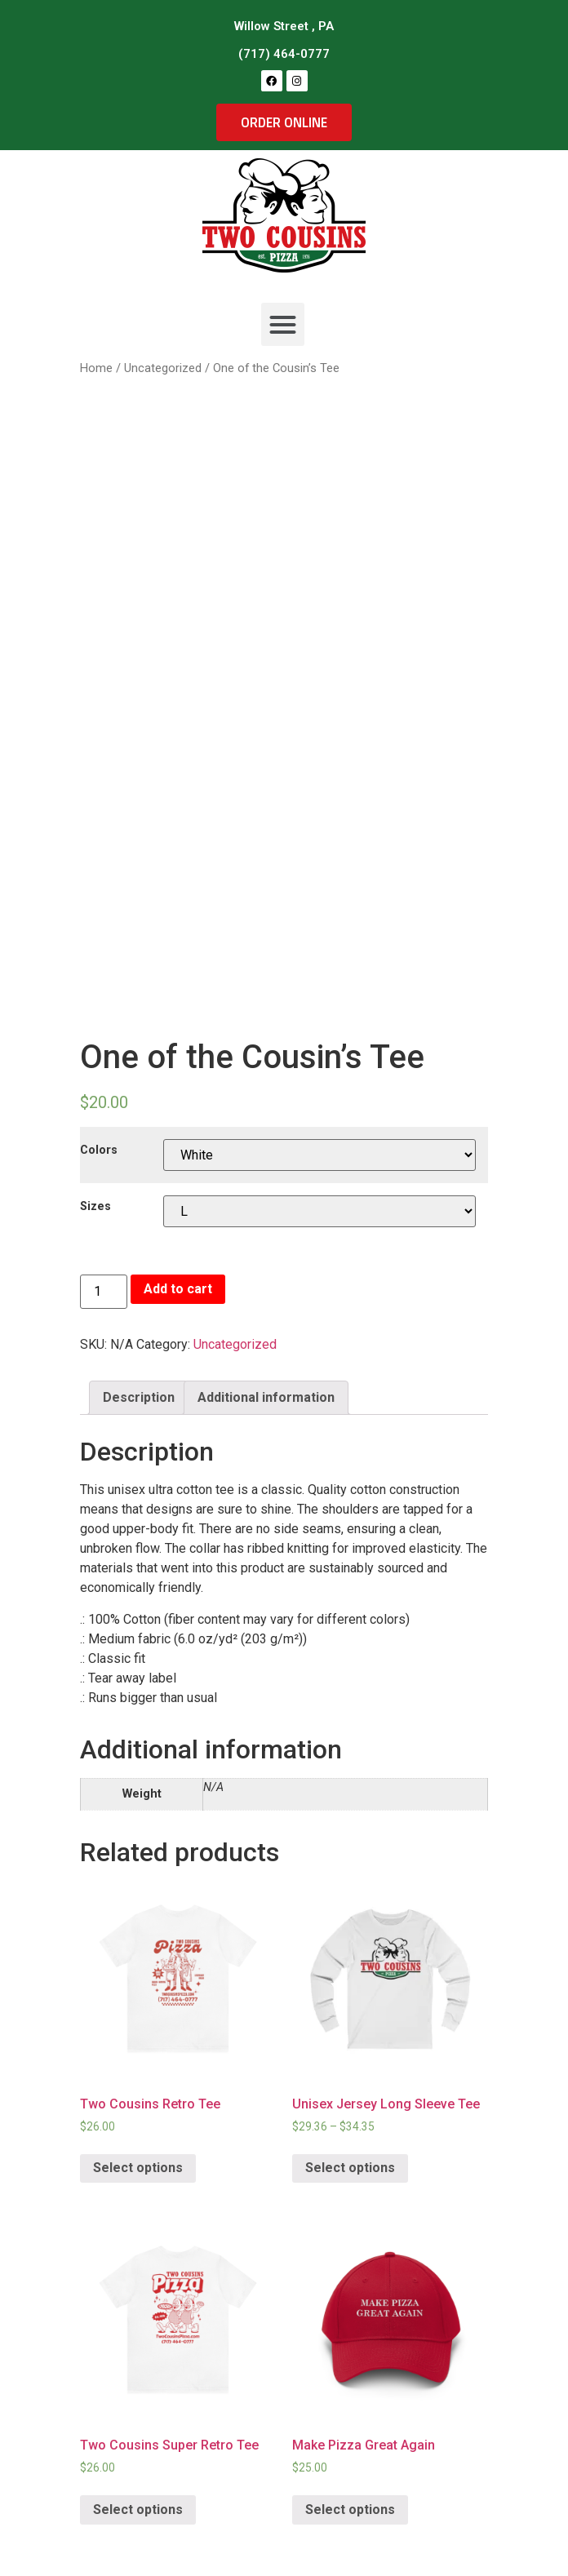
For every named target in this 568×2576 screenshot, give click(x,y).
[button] (282, 324)
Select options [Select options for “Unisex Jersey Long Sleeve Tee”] (350, 2167)
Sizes (95, 1207)
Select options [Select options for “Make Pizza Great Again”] (350, 2509)
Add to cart (178, 1289)
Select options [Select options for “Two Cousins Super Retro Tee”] (138, 2509)
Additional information (266, 1397)
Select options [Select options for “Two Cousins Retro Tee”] (138, 2167)
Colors (99, 1150)
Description (139, 1397)
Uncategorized (235, 1344)
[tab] (139, 1398)
